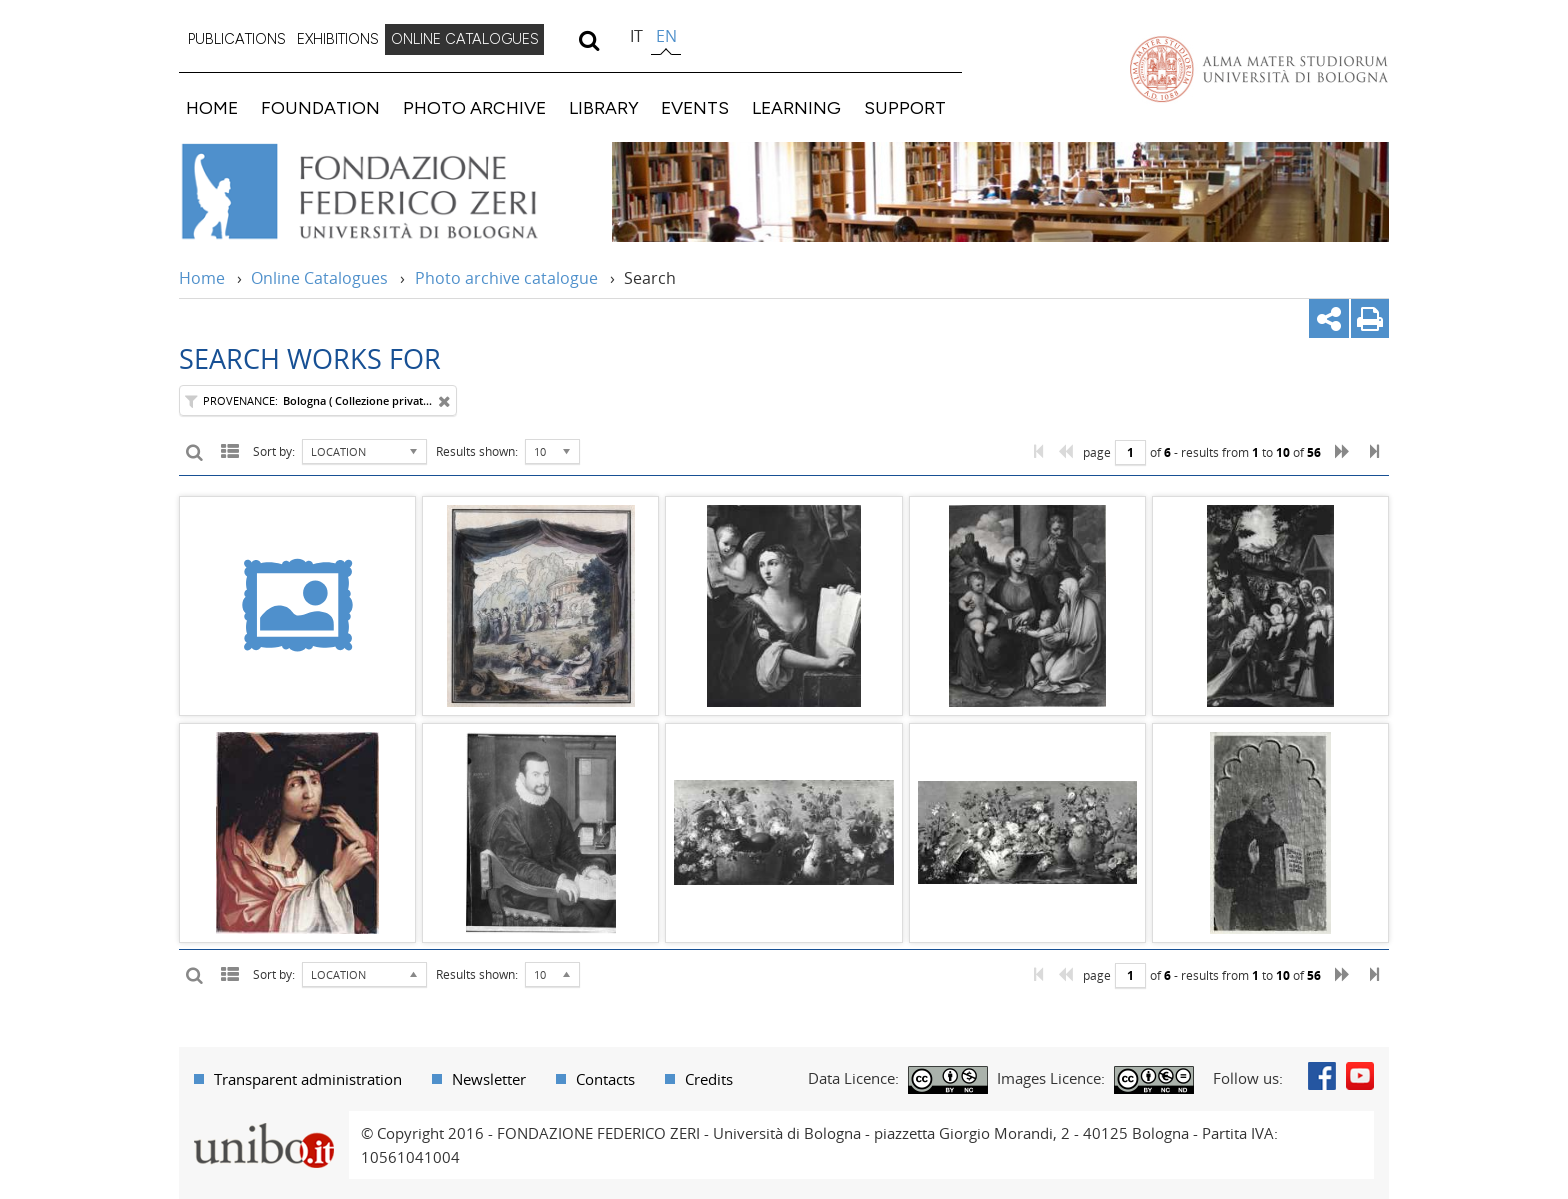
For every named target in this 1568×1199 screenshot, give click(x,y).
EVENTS (695, 107)
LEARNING (796, 107)
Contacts (605, 1079)
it (636, 36)
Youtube (1360, 1076)
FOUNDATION (320, 107)
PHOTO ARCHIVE (474, 107)
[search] (588, 40)
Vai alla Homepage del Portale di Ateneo (1259, 69)
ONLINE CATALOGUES (465, 39)
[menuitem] (237, 40)
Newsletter (489, 1079)
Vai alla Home (385, 192)
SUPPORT (905, 107)
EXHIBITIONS (338, 39)
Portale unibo (263, 1123)
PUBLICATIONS (237, 39)
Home (202, 278)
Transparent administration (308, 1079)
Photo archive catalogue (506, 278)
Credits (709, 1079)
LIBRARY (604, 107)
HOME (212, 107)
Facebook (1322, 1076)
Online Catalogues (319, 278)
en (666, 36)
